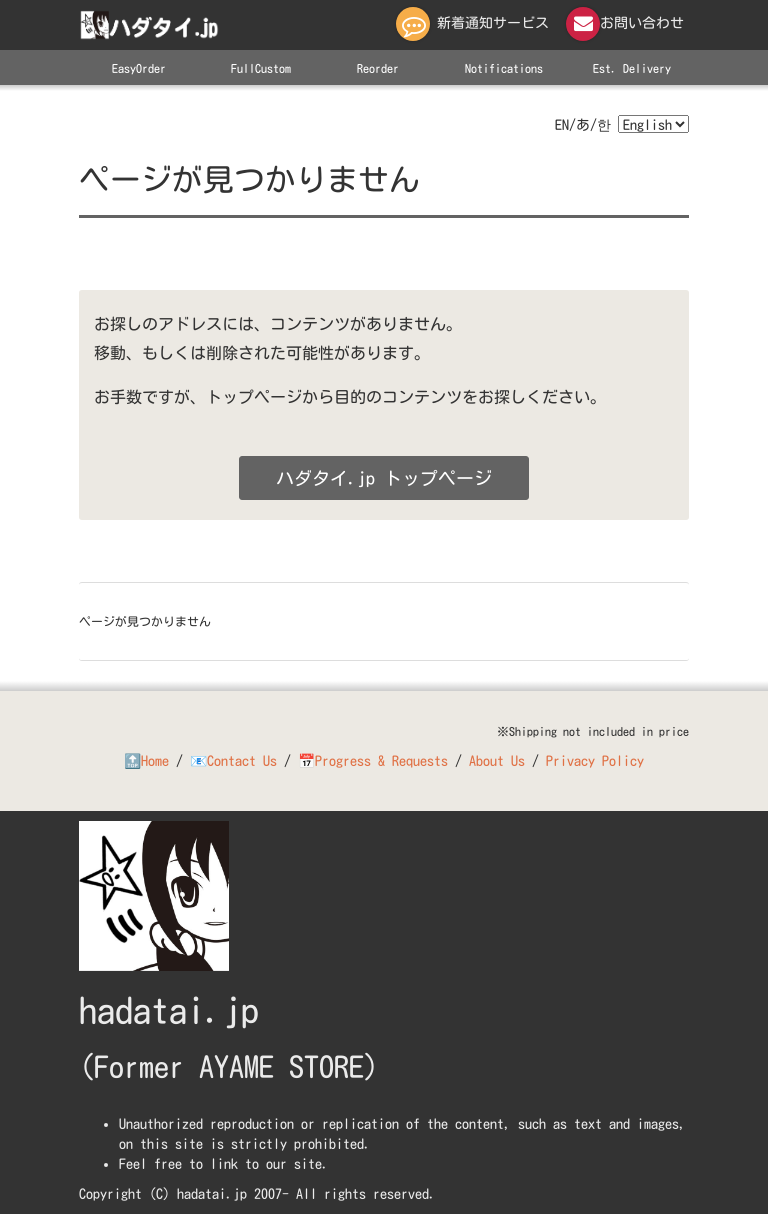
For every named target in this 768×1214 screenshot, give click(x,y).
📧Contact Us (233, 761)
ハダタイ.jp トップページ (384, 478)
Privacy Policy (595, 761)
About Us (497, 761)
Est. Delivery (632, 68)
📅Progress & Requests (373, 761)
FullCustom (261, 68)
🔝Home (146, 761)
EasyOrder (139, 68)
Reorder (378, 68)
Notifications (504, 68)
